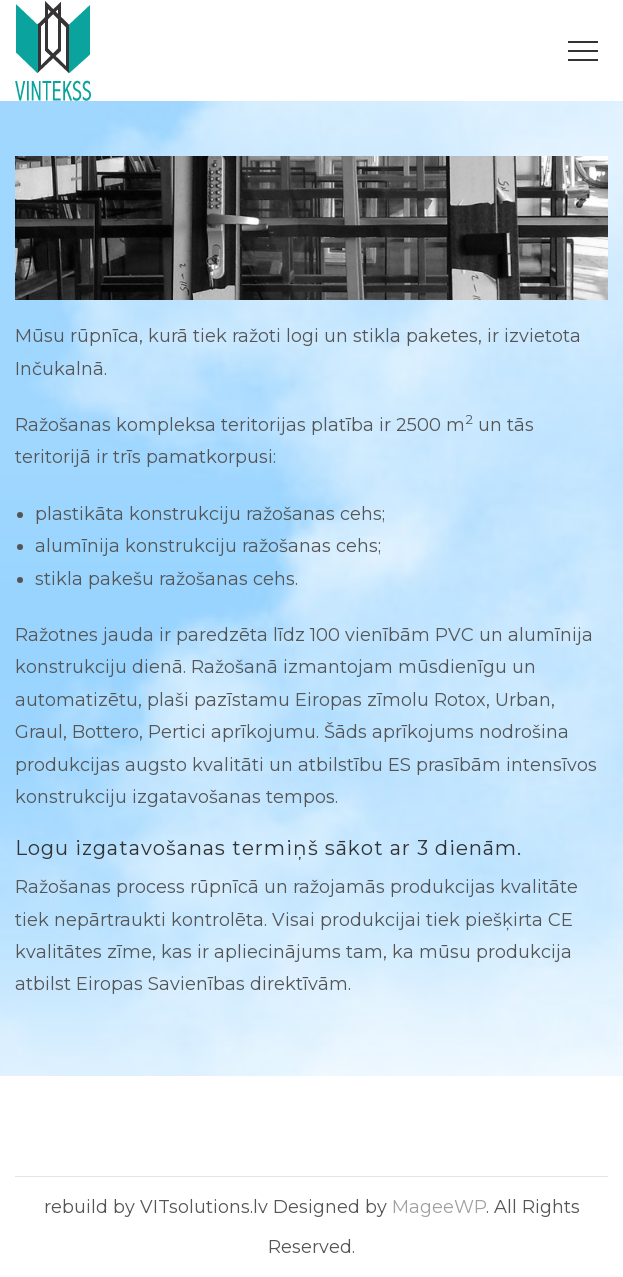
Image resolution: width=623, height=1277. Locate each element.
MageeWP (439, 1207)
